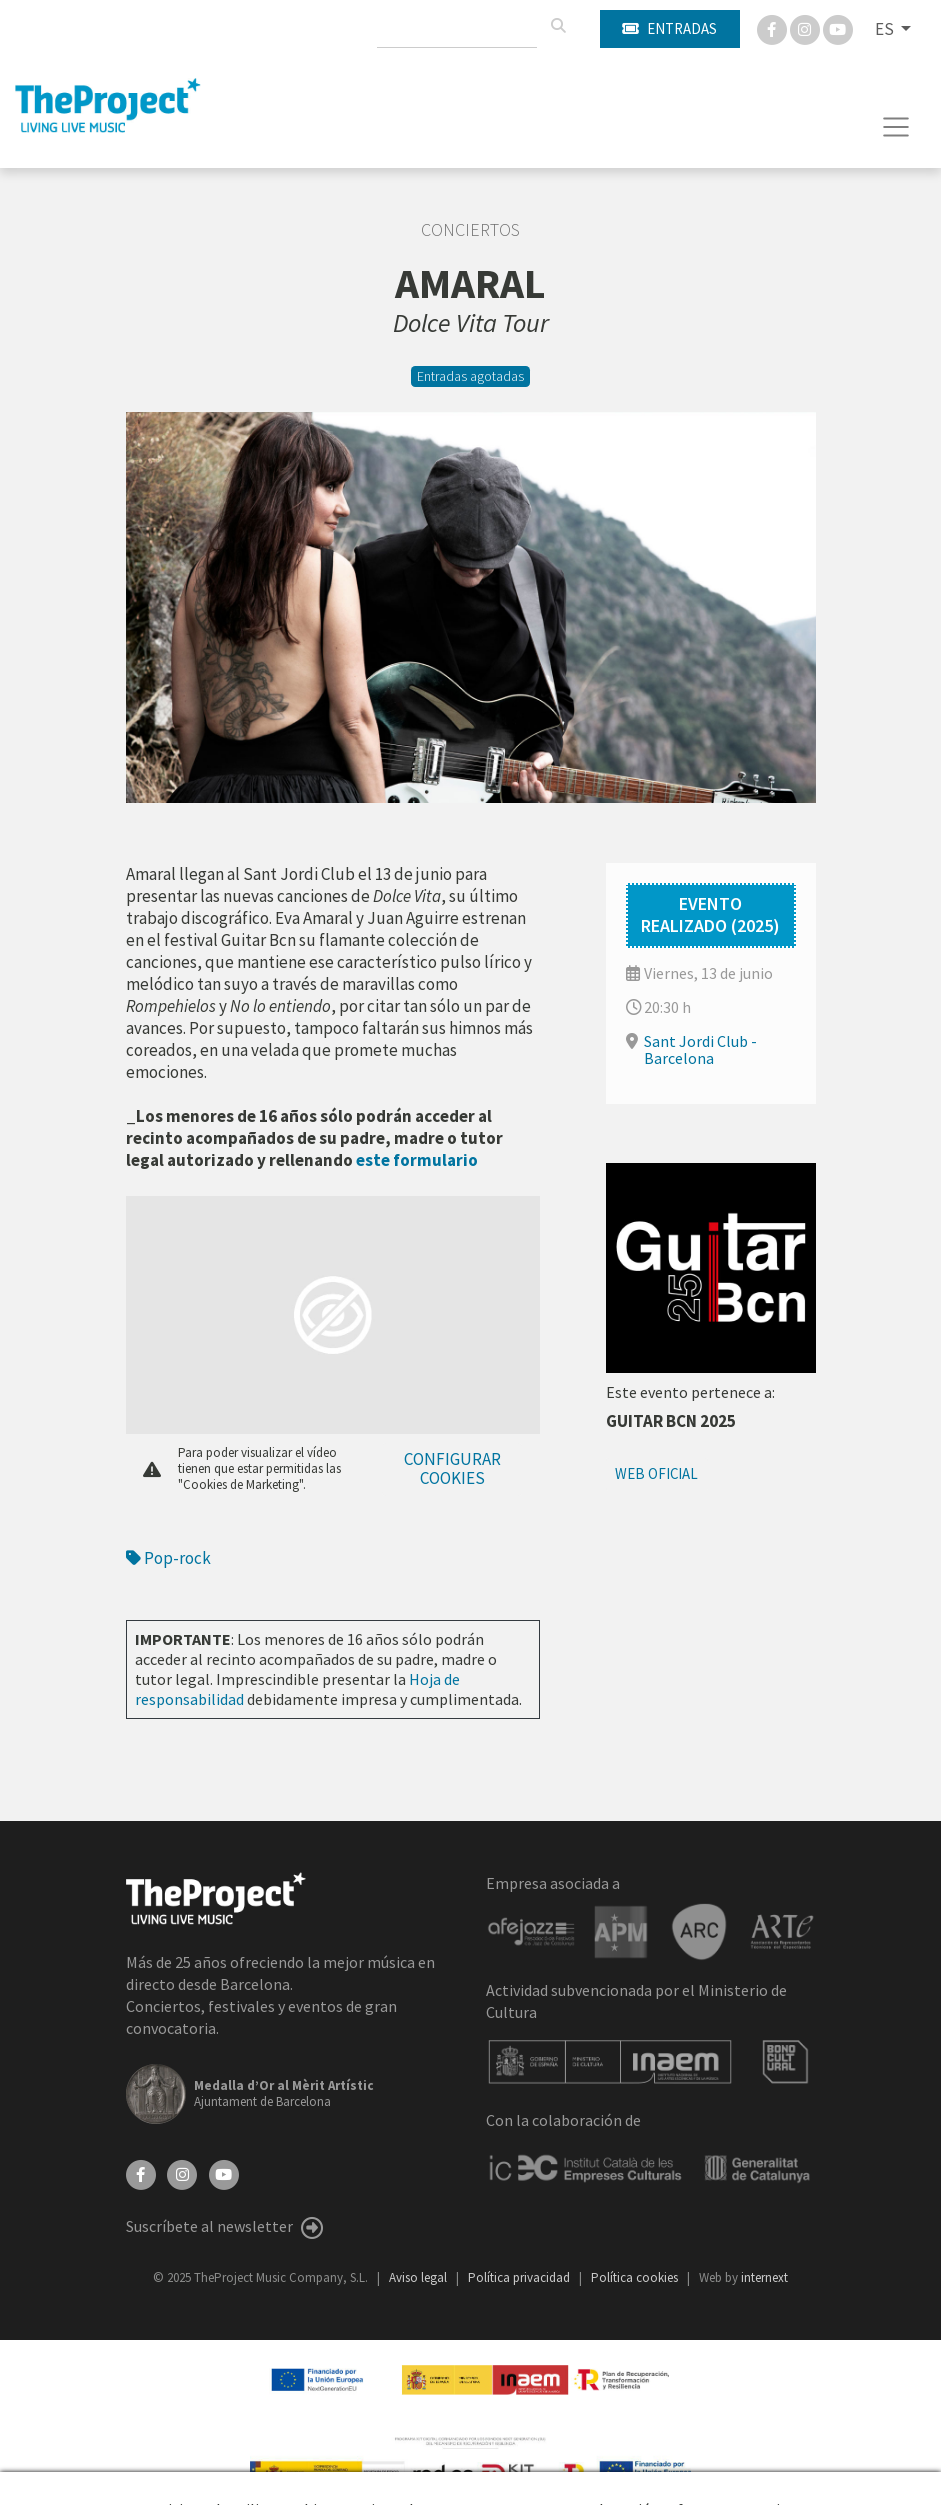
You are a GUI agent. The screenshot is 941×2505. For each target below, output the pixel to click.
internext (764, 2277)
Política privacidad (520, 2277)
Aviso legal (419, 2277)
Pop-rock (168, 1558)
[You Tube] (838, 28)
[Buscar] (558, 26)
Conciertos (470, 230)
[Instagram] (806, 28)
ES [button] (886, 29)
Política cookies (636, 2277)
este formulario (417, 1160)
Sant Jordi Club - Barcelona (700, 1049)
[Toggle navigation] (896, 127)
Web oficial (656, 1473)
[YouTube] (224, 2172)
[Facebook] (773, 28)
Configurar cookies (452, 1468)
